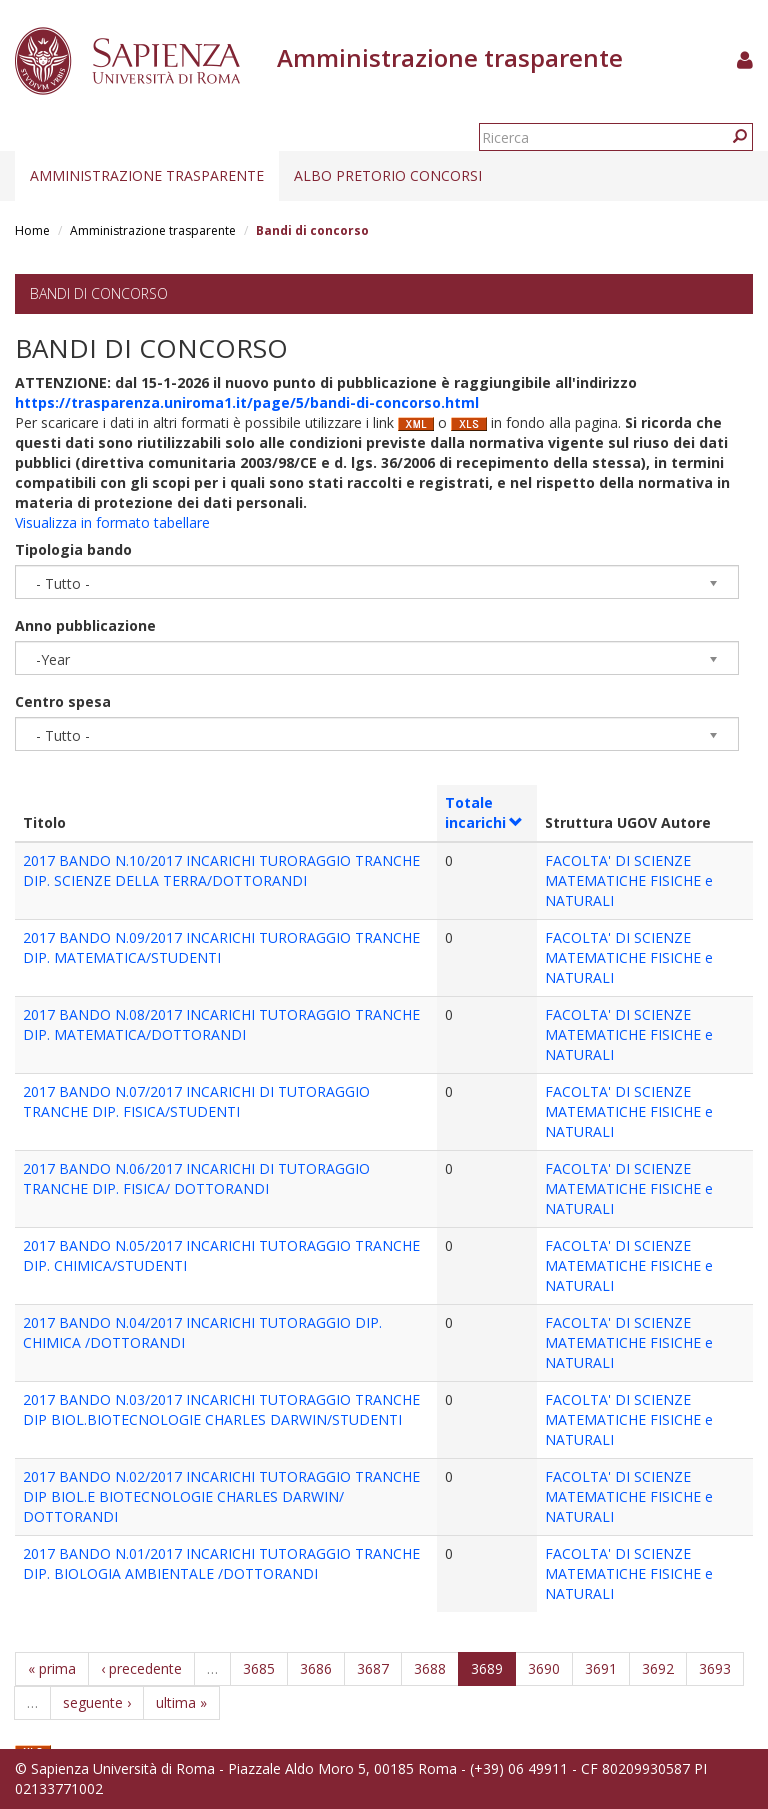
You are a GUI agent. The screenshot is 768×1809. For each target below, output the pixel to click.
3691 (601, 1668)
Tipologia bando (73, 549)
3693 (715, 1668)
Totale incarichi (484, 812)
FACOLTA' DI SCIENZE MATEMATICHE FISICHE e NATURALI (629, 880)
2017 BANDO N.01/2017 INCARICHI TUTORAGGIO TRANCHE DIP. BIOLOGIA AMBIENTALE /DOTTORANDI (221, 1563)
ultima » (181, 1702)
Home (32, 230)
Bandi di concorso (99, 293)
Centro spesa (63, 701)
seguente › (97, 1702)
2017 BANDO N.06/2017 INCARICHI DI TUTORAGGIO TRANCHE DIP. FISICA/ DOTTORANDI (196, 1178)
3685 (259, 1668)
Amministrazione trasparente (147, 175)
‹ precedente (141, 1668)
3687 (373, 1668)
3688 (430, 1668)
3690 (544, 1668)
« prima (52, 1668)
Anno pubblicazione (85, 625)
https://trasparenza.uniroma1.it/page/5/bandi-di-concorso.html (247, 402)
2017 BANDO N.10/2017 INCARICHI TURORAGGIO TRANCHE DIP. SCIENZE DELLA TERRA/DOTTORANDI (221, 870)
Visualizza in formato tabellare (112, 522)
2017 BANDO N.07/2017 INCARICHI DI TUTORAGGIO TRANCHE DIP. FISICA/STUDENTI (196, 1101)
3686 (316, 1668)
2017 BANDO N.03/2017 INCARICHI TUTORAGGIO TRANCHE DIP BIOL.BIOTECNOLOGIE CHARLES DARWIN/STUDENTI (221, 1409)
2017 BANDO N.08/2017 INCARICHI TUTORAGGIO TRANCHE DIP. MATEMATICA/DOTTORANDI (221, 1024)
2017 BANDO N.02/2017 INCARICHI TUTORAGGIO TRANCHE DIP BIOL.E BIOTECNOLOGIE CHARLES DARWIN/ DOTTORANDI (221, 1496)
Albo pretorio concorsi (388, 175)
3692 (658, 1668)
